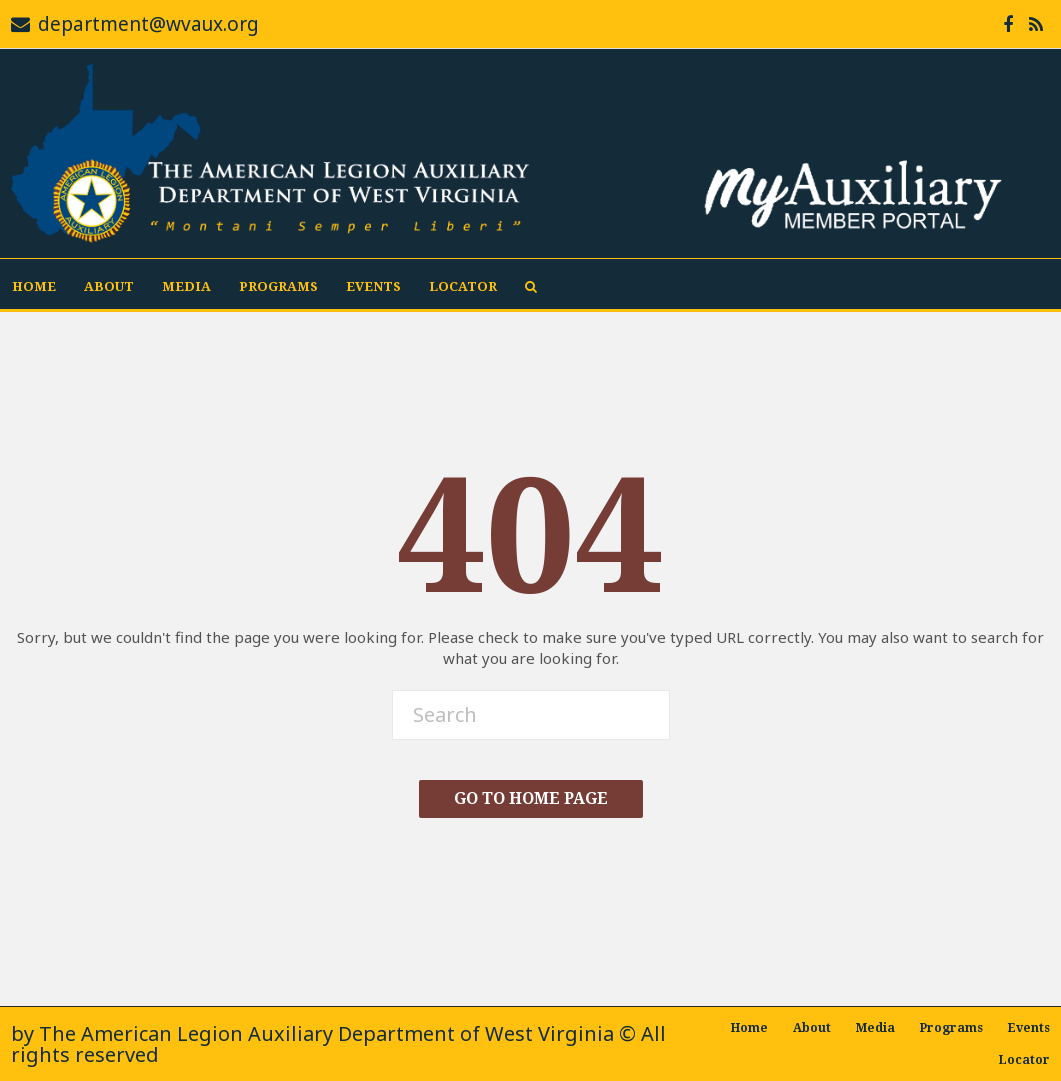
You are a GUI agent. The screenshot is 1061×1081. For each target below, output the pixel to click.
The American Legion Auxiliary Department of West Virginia (326, 1033)
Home (34, 286)
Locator (463, 286)
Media (186, 286)
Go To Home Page (531, 798)
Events (373, 286)
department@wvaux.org (148, 24)
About (109, 286)
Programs (278, 286)
